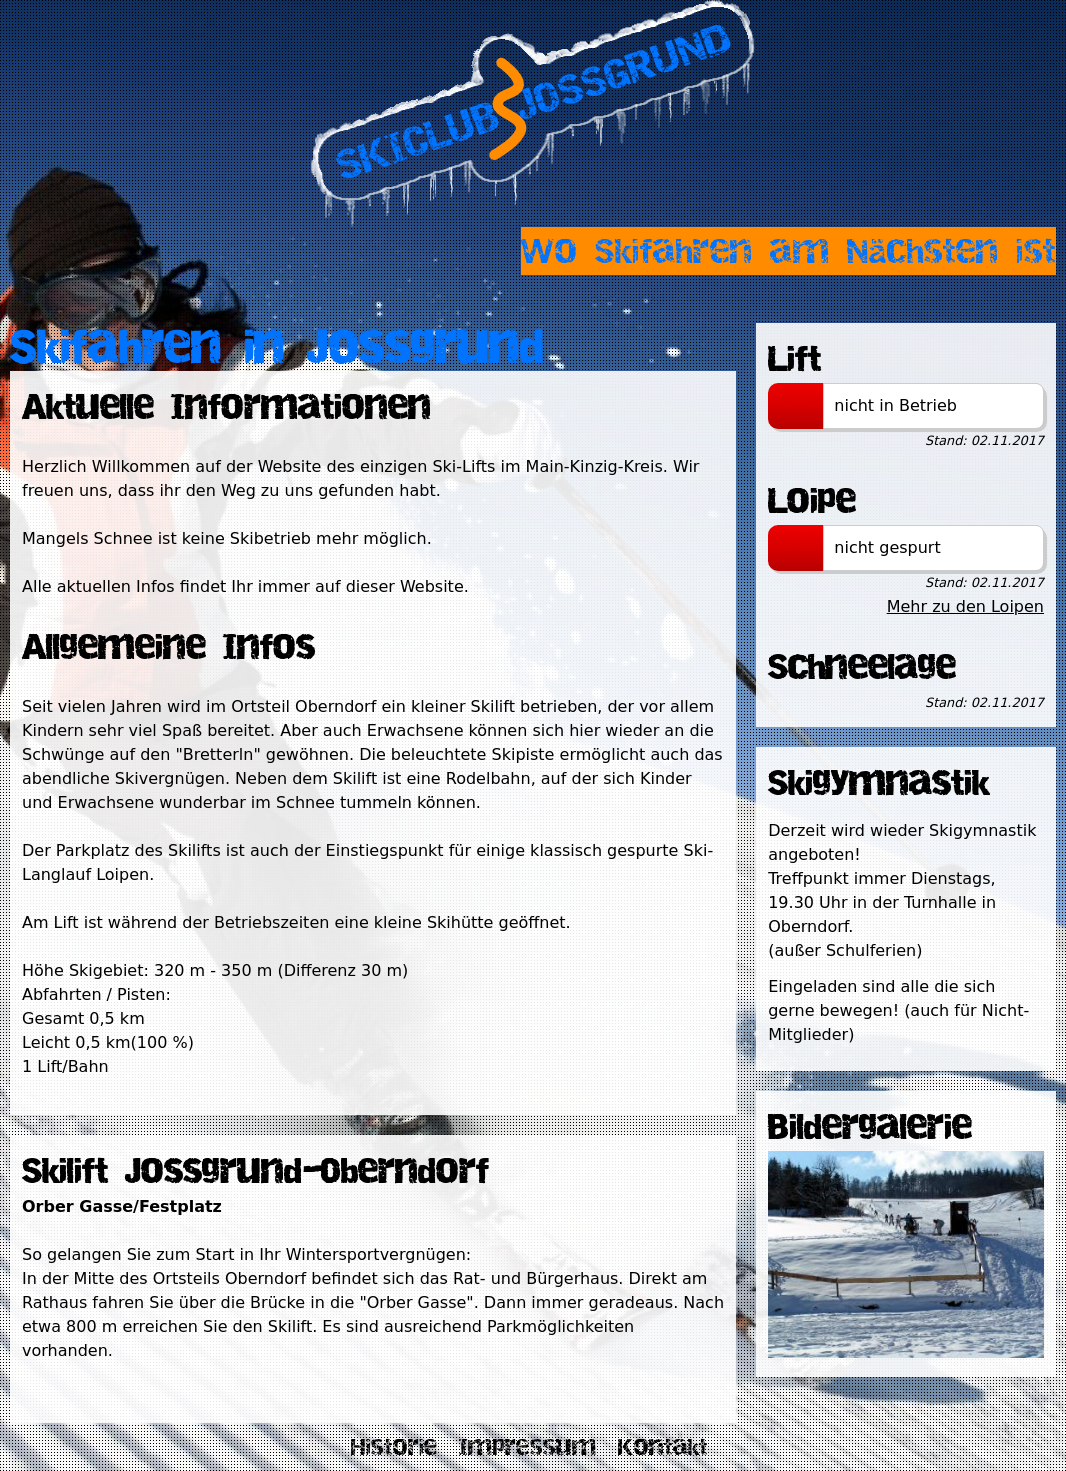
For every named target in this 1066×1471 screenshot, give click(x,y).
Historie (394, 1447)
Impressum (528, 1447)
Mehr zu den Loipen (965, 606)
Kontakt (663, 1447)
